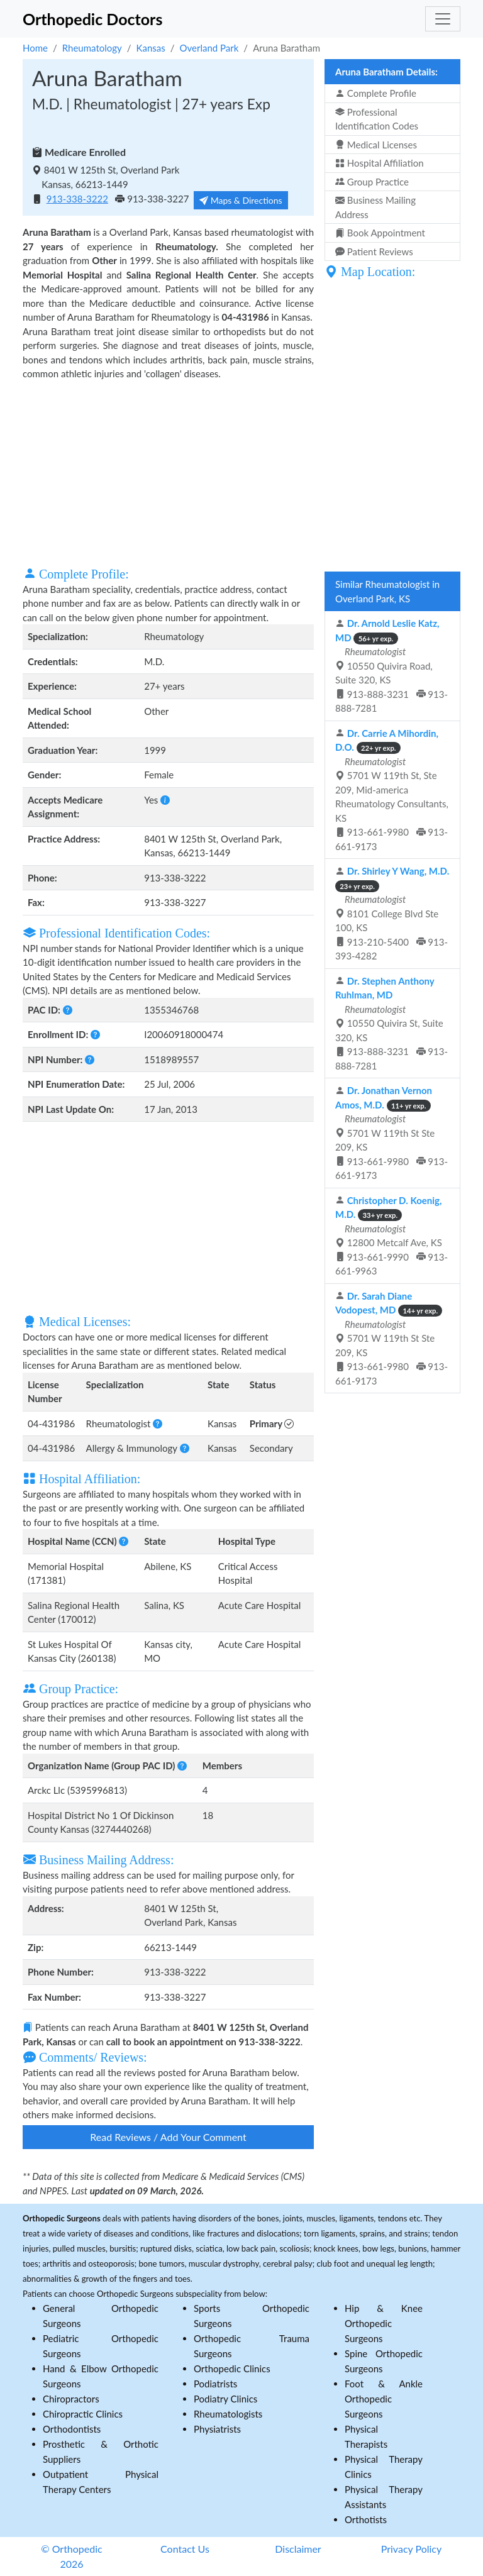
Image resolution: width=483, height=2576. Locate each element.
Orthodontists (72, 2429)
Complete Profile (375, 93)
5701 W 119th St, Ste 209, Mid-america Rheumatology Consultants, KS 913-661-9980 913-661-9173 (391, 789)
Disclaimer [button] (298, 2549)
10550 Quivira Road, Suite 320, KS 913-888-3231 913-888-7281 (391, 665)
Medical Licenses (376, 144)
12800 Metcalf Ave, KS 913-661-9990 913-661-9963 (391, 1236)
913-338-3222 (77, 198)
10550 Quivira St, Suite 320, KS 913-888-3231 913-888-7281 (391, 1023)
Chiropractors (71, 2398)
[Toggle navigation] (442, 18)
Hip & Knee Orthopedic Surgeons (384, 2323)
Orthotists (366, 2519)
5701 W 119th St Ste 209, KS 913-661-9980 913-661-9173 (391, 1133)
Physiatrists (217, 2429)
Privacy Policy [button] (411, 2549)
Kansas (150, 47)
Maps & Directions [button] (240, 200)
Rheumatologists (228, 2413)
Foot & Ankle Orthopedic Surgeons (384, 2398)
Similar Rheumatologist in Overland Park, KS (387, 591)
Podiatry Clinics (225, 2398)
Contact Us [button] (184, 2549)
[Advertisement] (168, 472)
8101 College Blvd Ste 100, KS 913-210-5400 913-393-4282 (392, 913)
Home (35, 47)
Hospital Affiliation (379, 163)
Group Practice (372, 181)
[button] (165, 799)
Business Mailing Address (375, 207)
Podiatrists (215, 2383)
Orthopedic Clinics (232, 2368)
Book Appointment (380, 232)
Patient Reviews (374, 251)
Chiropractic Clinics (83, 2413)
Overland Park (209, 47)
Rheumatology (92, 47)
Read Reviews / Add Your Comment (168, 2137)
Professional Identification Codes (376, 119)
